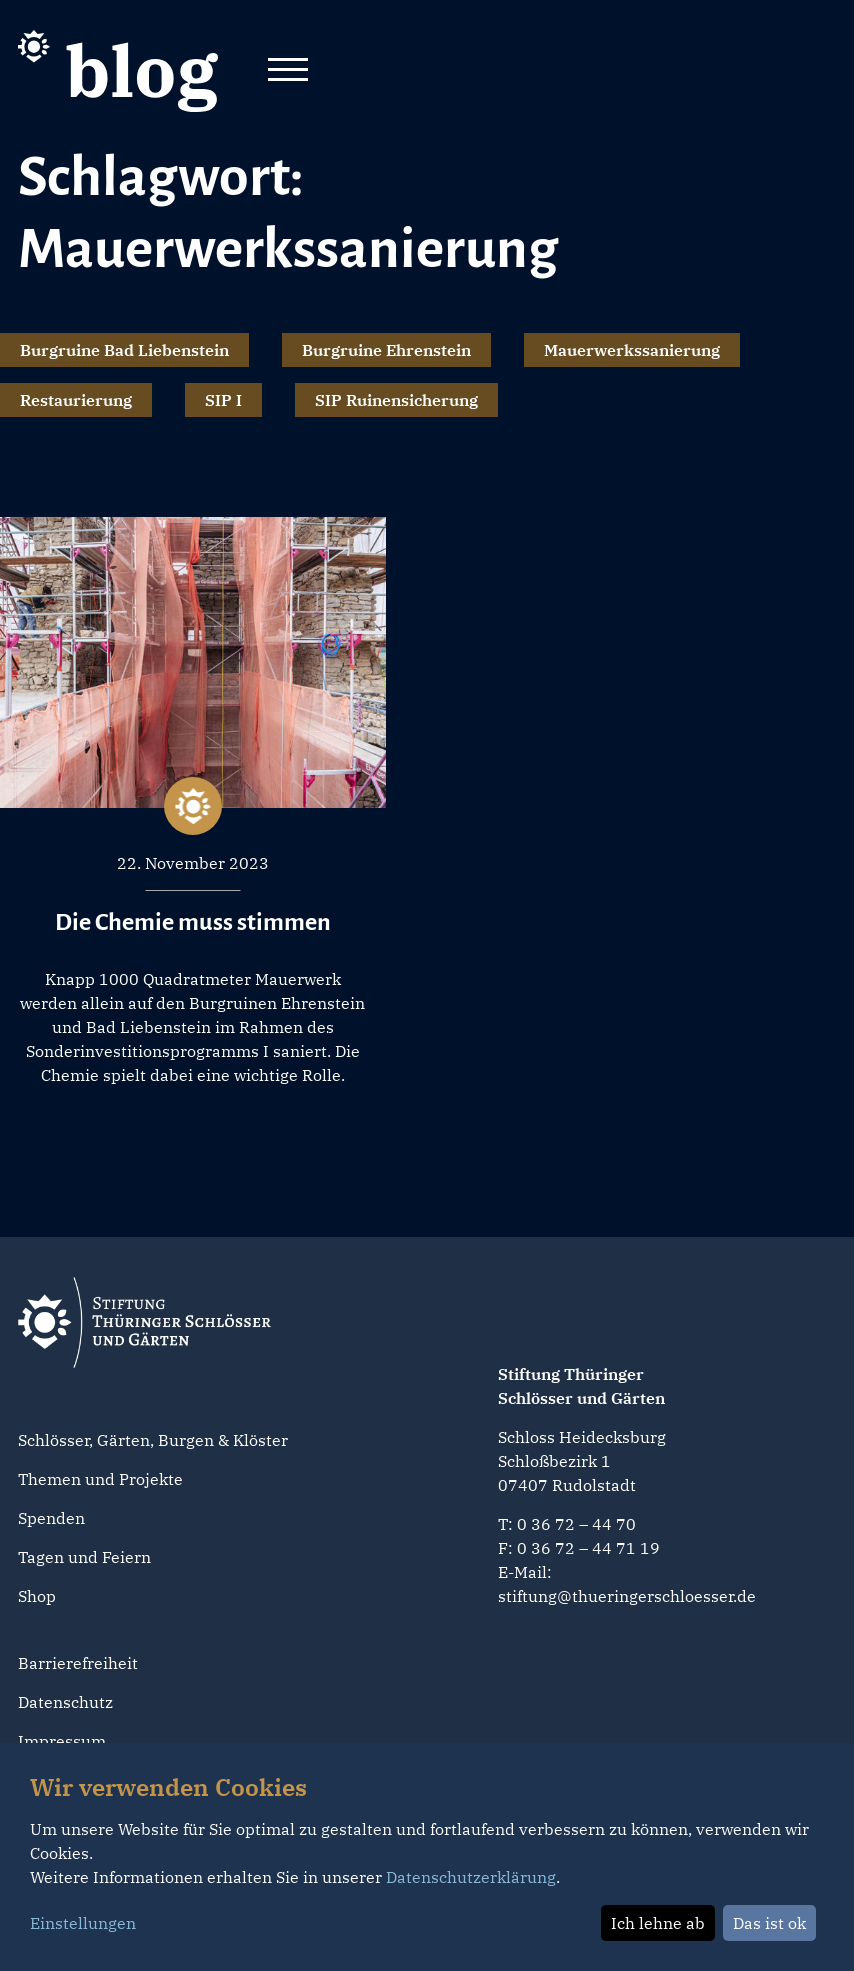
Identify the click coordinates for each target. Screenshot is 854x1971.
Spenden (51, 1518)
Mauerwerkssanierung (632, 350)
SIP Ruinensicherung (396, 400)
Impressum (62, 1741)
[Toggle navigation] (288, 70)
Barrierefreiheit (78, 1663)
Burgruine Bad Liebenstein (124, 350)
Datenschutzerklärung (471, 1877)
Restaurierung (76, 400)
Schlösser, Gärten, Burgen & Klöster (153, 1440)
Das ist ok (769, 1923)
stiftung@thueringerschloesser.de (627, 1596)
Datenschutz (65, 1702)
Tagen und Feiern (84, 1557)
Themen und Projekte (100, 1479)
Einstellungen (83, 1923)
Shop (37, 1596)
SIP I (223, 400)
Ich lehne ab (658, 1923)
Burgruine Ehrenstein (386, 350)
